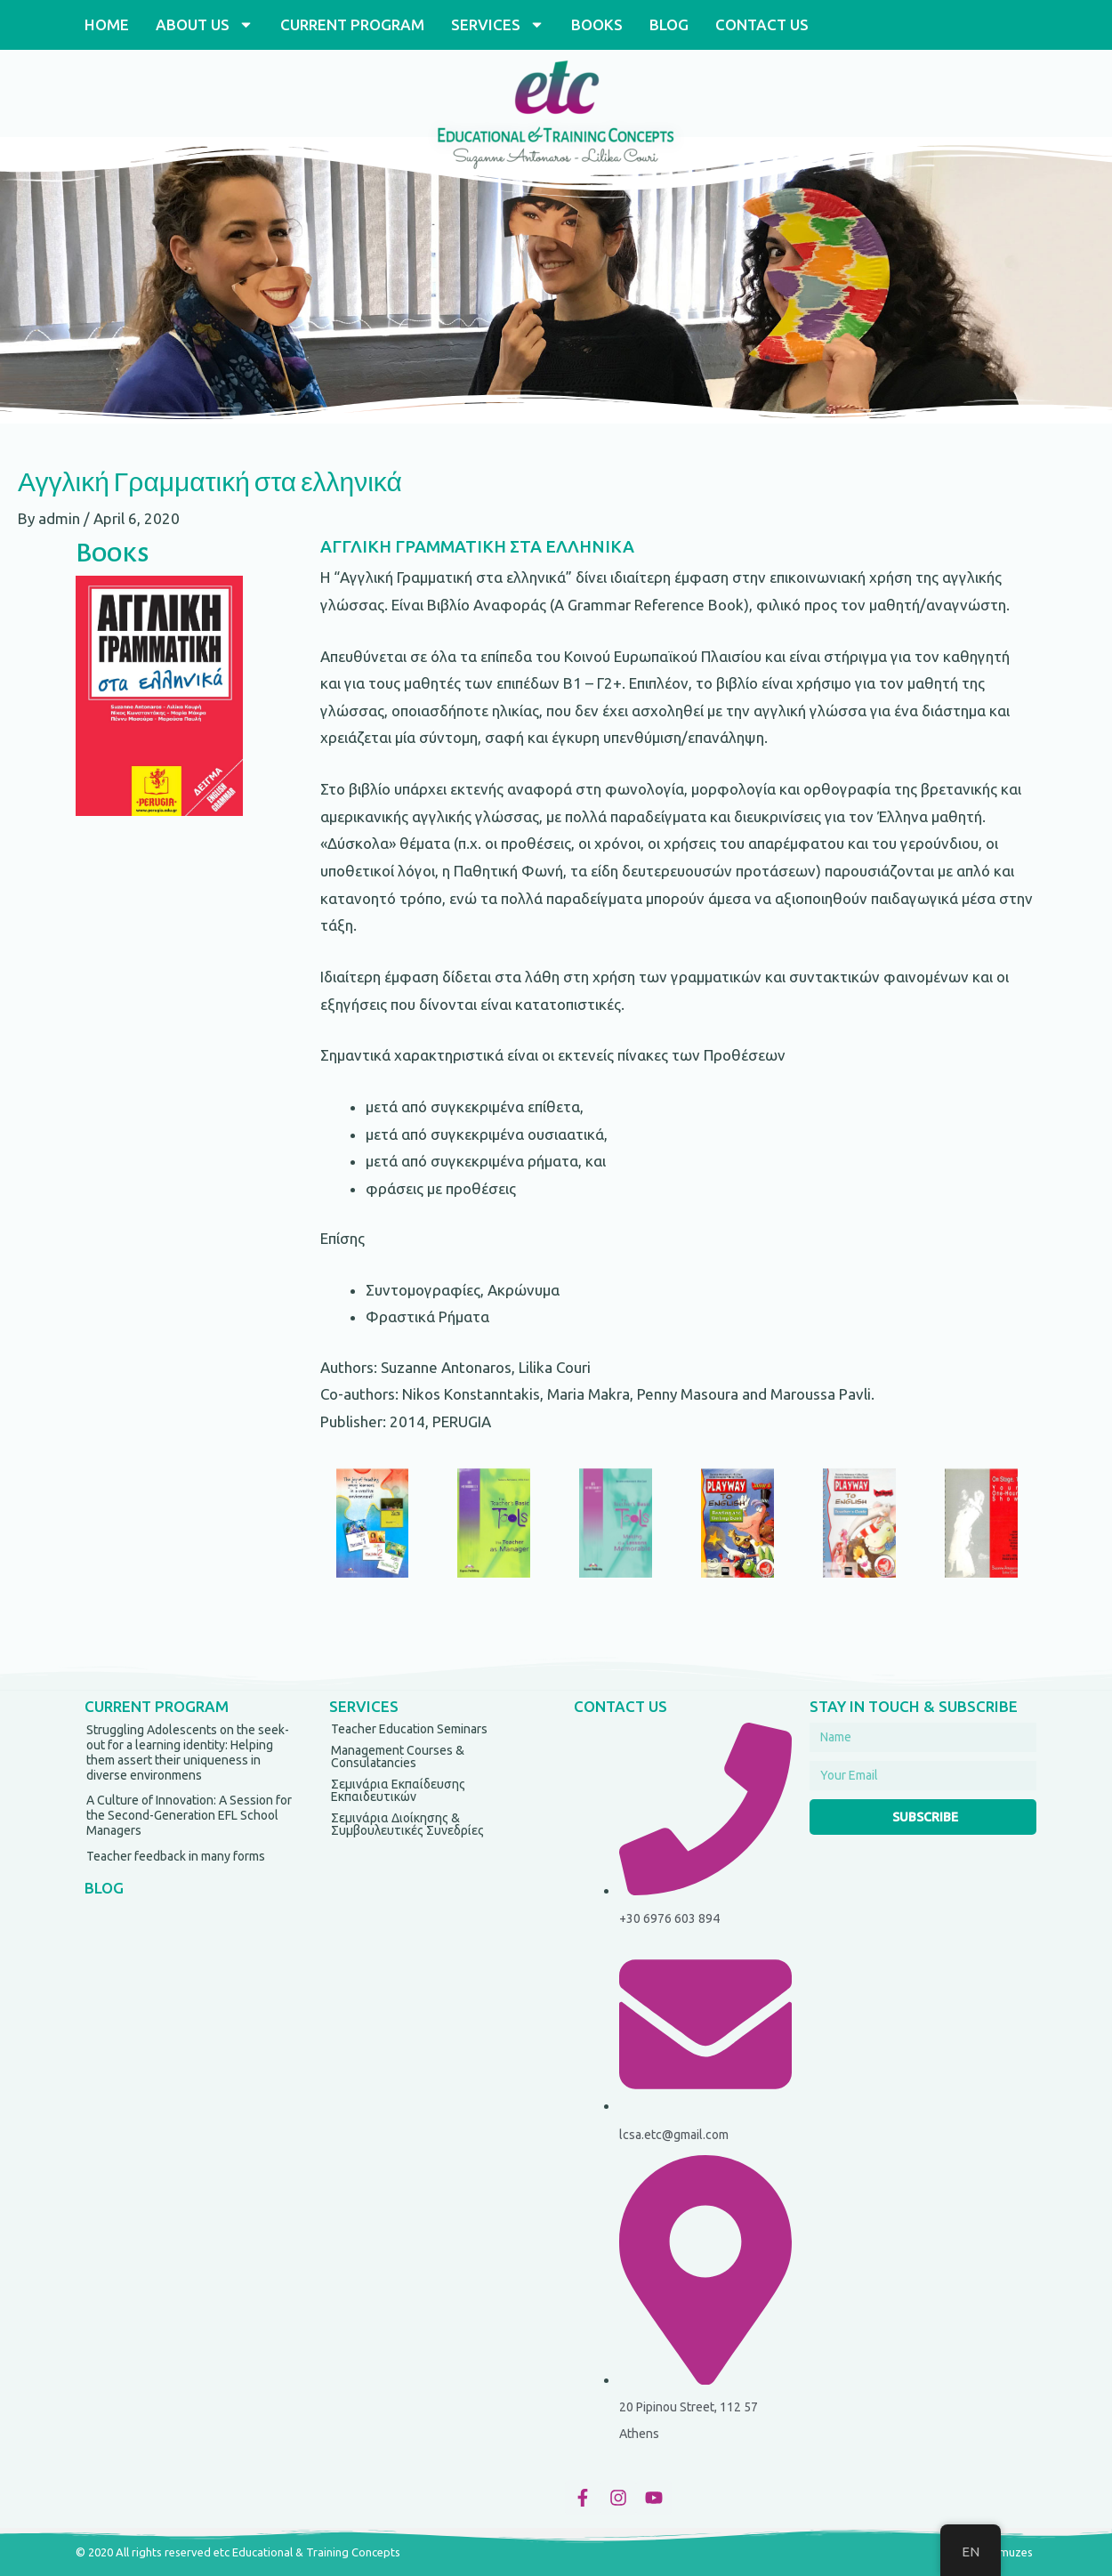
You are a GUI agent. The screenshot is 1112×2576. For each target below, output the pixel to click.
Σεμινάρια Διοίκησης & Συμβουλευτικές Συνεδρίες (407, 1824)
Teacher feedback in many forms (175, 1856)
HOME (107, 24)
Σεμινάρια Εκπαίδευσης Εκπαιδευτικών (398, 1790)
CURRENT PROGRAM (352, 24)
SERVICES (497, 24)
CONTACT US (762, 24)
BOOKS (597, 24)
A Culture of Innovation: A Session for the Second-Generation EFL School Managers (189, 1815)
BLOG (669, 24)
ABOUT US (205, 24)
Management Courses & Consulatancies (397, 1756)
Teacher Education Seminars (409, 1729)
